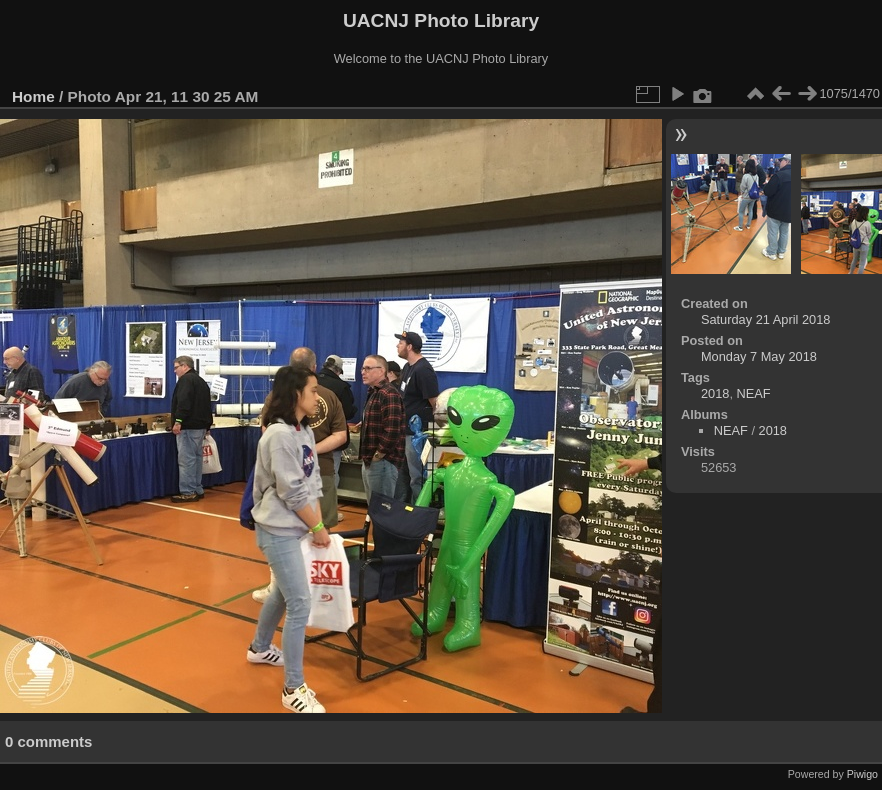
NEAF (754, 393)
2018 (715, 393)
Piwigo (862, 774)
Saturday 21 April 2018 (765, 319)
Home (33, 96)
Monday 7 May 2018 (759, 356)
